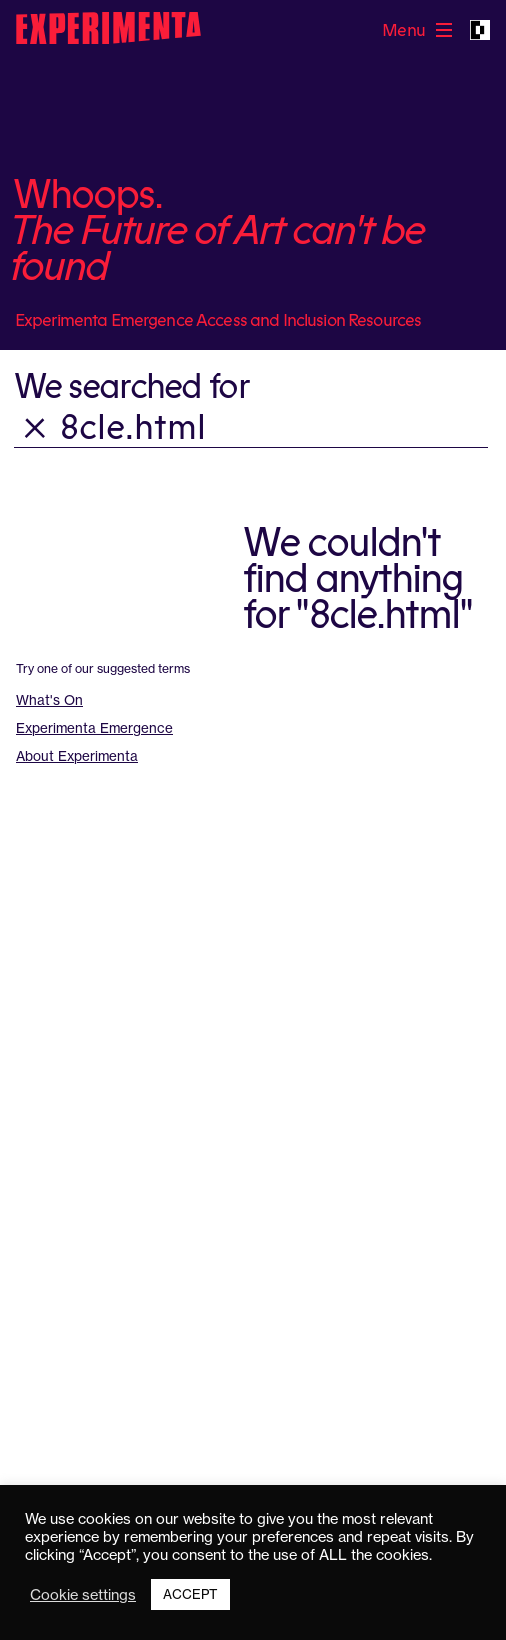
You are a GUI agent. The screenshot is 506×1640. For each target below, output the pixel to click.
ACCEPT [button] (190, 1594)
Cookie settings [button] (83, 1595)
